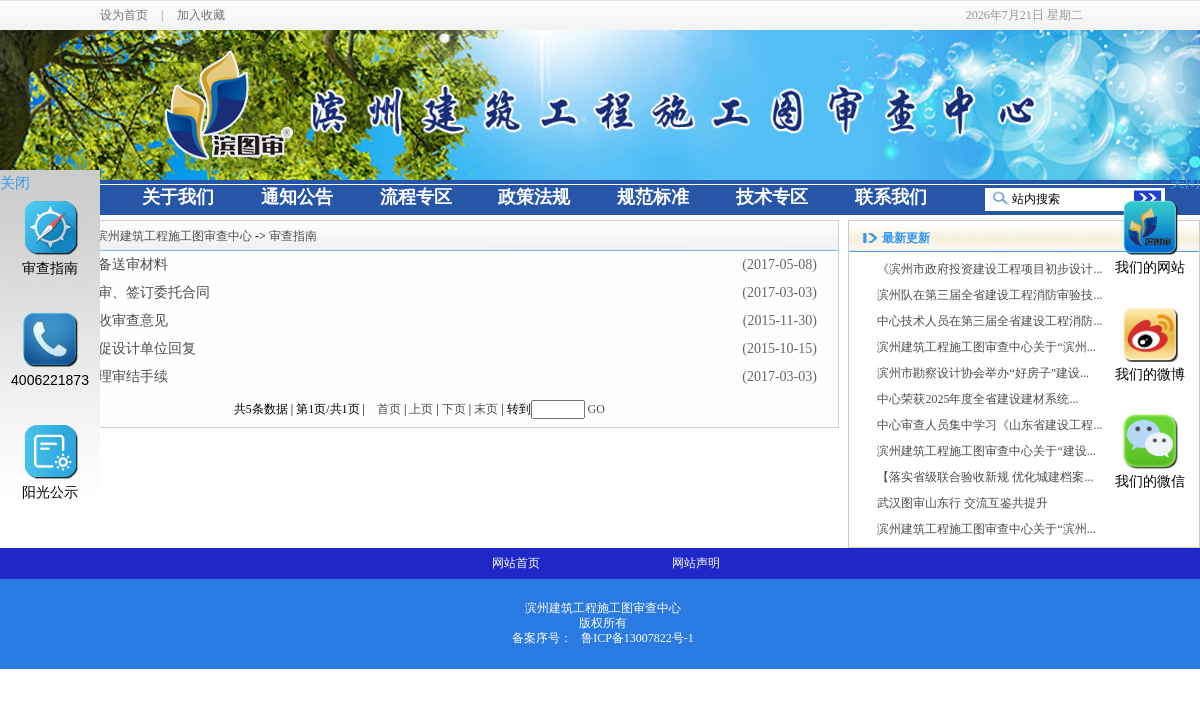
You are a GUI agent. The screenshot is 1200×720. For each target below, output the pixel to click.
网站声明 (696, 563)
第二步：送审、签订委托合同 (119, 292)
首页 (389, 409)
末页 (486, 409)
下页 (454, 409)
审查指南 (293, 236)
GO (596, 409)
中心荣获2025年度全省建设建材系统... (977, 399)
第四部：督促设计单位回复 (112, 348)
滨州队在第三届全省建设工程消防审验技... (989, 295)
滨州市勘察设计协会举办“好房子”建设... (983, 373)
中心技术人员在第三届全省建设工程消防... (989, 321)
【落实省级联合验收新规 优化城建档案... (985, 477)
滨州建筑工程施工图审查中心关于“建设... (986, 451)
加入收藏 (201, 15)
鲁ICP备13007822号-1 (637, 638)
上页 (421, 409)
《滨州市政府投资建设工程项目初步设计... (989, 269)
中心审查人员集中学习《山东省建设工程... (989, 425)
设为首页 (124, 15)
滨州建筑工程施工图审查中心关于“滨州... (986, 347)
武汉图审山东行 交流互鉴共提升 (962, 503)
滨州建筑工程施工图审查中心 (174, 236)
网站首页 (516, 563)
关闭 (15, 182)
